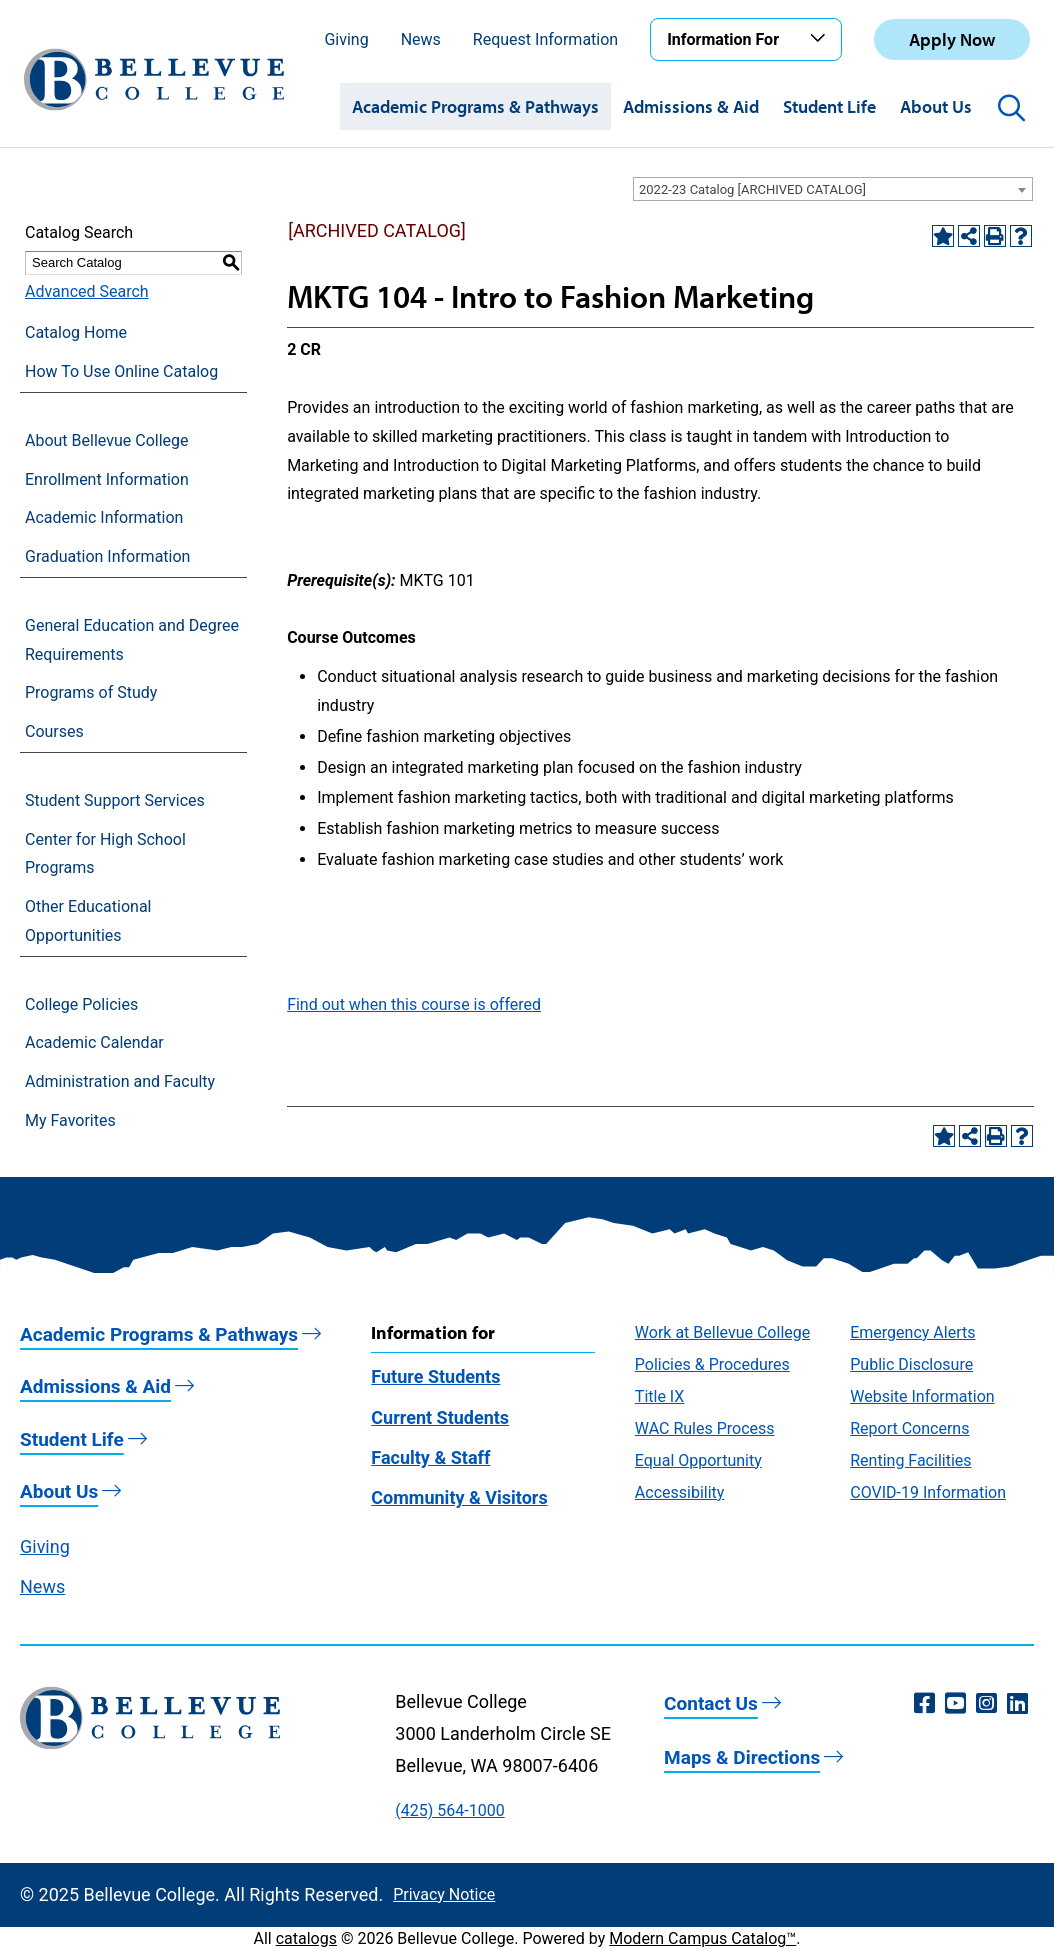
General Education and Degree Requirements (132, 640)
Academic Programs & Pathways (475, 106)
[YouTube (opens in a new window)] (955, 1704)
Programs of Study (91, 692)
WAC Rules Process (705, 1428)
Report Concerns (909, 1428)
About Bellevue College (106, 440)
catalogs (306, 1938)
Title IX (660, 1396)
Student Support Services (115, 800)
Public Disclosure (911, 1364)
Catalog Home (76, 332)
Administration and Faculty (120, 1081)
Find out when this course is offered (414, 1004)
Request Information (545, 39)
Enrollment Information (107, 479)
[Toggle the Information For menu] (821, 39)
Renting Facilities (910, 1460)
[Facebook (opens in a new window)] (924, 1704)
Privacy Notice (444, 1894)
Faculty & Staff (430, 1457)
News (421, 39)
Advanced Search (87, 291)
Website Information (922, 1396)
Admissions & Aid (691, 106)
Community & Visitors (459, 1497)
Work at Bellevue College (722, 1332)
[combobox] (833, 189)
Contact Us (711, 1703)
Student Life (829, 106)
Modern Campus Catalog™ (702, 1938)
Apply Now (952, 39)
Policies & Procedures (712, 1364)
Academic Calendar (94, 1042)
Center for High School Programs (105, 854)
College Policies (81, 1004)
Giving (346, 39)
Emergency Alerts (912, 1332)
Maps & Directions (742, 1757)
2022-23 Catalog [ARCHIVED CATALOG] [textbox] (752, 189)
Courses (54, 731)
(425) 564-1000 (449, 1810)
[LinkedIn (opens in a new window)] (1017, 1704)
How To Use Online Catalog (121, 371)
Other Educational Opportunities (88, 921)
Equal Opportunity (698, 1460)
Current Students (440, 1417)
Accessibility (680, 1492)
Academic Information (104, 517)
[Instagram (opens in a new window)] (986, 1704)
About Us (936, 106)
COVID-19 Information (928, 1492)
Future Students (435, 1376)
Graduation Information (107, 556)
